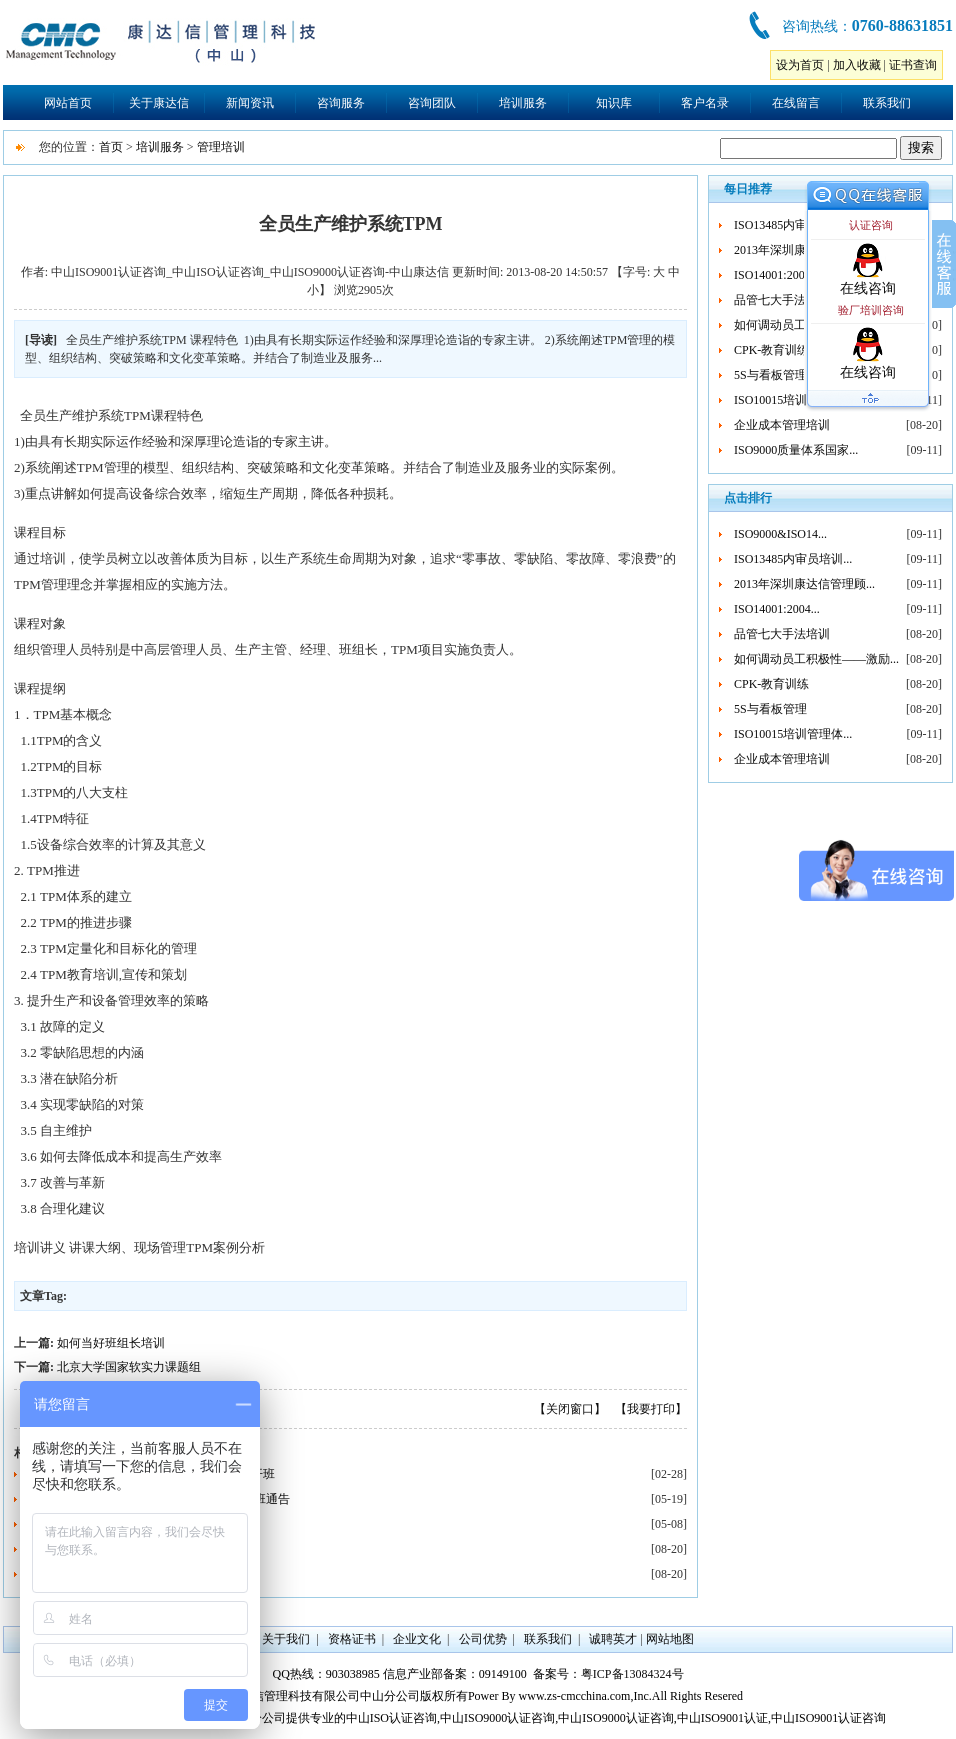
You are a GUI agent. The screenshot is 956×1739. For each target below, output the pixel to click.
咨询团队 (432, 103)
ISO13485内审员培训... (793, 225)
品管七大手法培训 (782, 300)
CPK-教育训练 (771, 350)
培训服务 (523, 103)
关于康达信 (159, 103)
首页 (111, 147)
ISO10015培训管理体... (793, 400)
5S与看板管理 (770, 375)
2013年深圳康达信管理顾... (804, 584)
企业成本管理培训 (782, 425)
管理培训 (221, 147)
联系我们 (887, 103)
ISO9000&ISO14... (780, 534)
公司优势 (483, 1639)
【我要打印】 (651, 1409)
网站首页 (68, 103)
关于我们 (286, 1639)
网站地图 (670, 1639)
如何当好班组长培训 (111, 1343)
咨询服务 (341, 103)
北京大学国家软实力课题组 (129, 1367)
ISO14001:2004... (777, 275)
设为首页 (800, 65)
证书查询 (913, 65)
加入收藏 (857, 65)
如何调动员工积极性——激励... (816, 659)
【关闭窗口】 (570, 1409)
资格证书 (352, 1639)
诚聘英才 (613, 1639)
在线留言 (796, 103)
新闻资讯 (250, 103)
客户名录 (705, 103)
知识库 (614, 103)
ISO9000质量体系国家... (796, 450)
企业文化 (417, 1639)
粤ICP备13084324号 (632, 1674)
